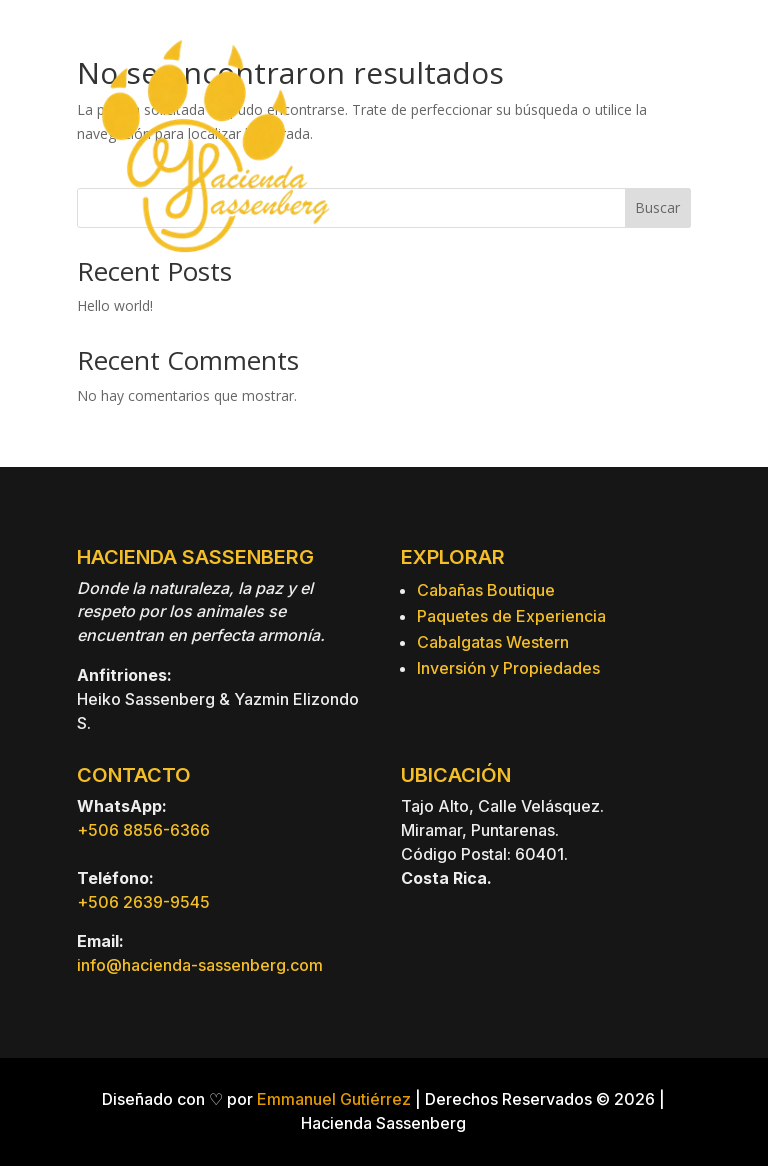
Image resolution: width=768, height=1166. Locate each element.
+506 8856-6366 (143, 830)
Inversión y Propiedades (508, 668)
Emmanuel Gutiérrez (334, 1099)
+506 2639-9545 (143, 902)
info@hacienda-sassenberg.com (200, 965)
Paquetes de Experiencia (511, 616)
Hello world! (115, 305)
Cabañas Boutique (486, 590)
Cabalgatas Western (493, 642)
